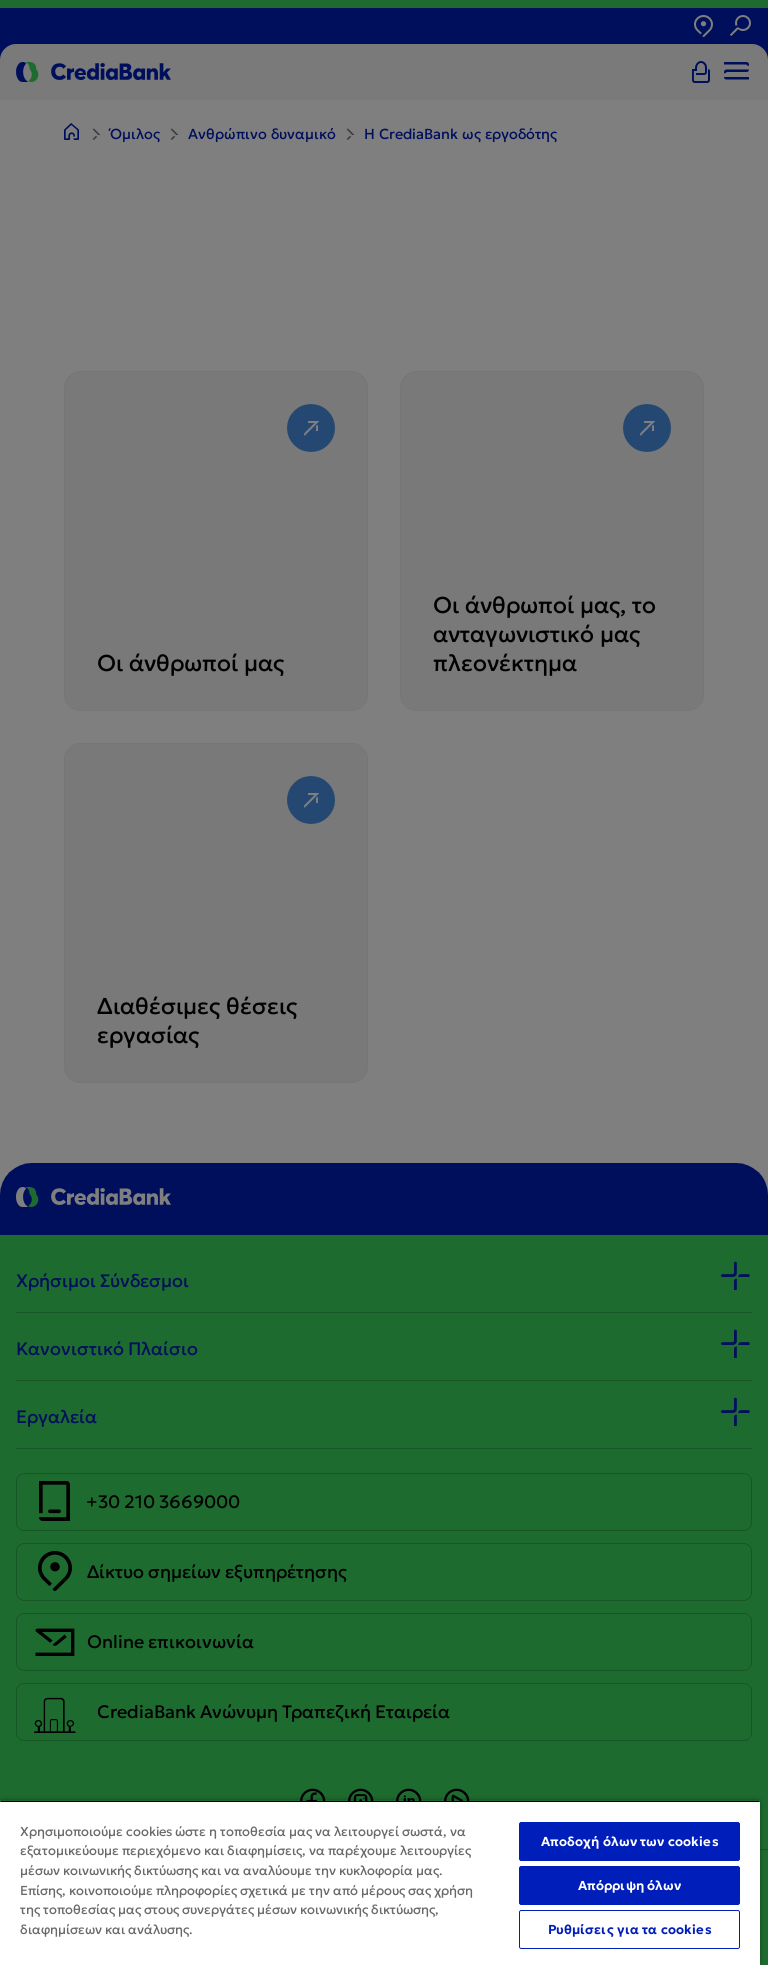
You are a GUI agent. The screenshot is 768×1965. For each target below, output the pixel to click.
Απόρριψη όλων (630, 1885)
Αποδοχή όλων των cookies (630, 1841)
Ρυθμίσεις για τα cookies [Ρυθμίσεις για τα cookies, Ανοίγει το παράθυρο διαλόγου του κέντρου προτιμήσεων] (630, 1929)
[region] (380, 1882)
